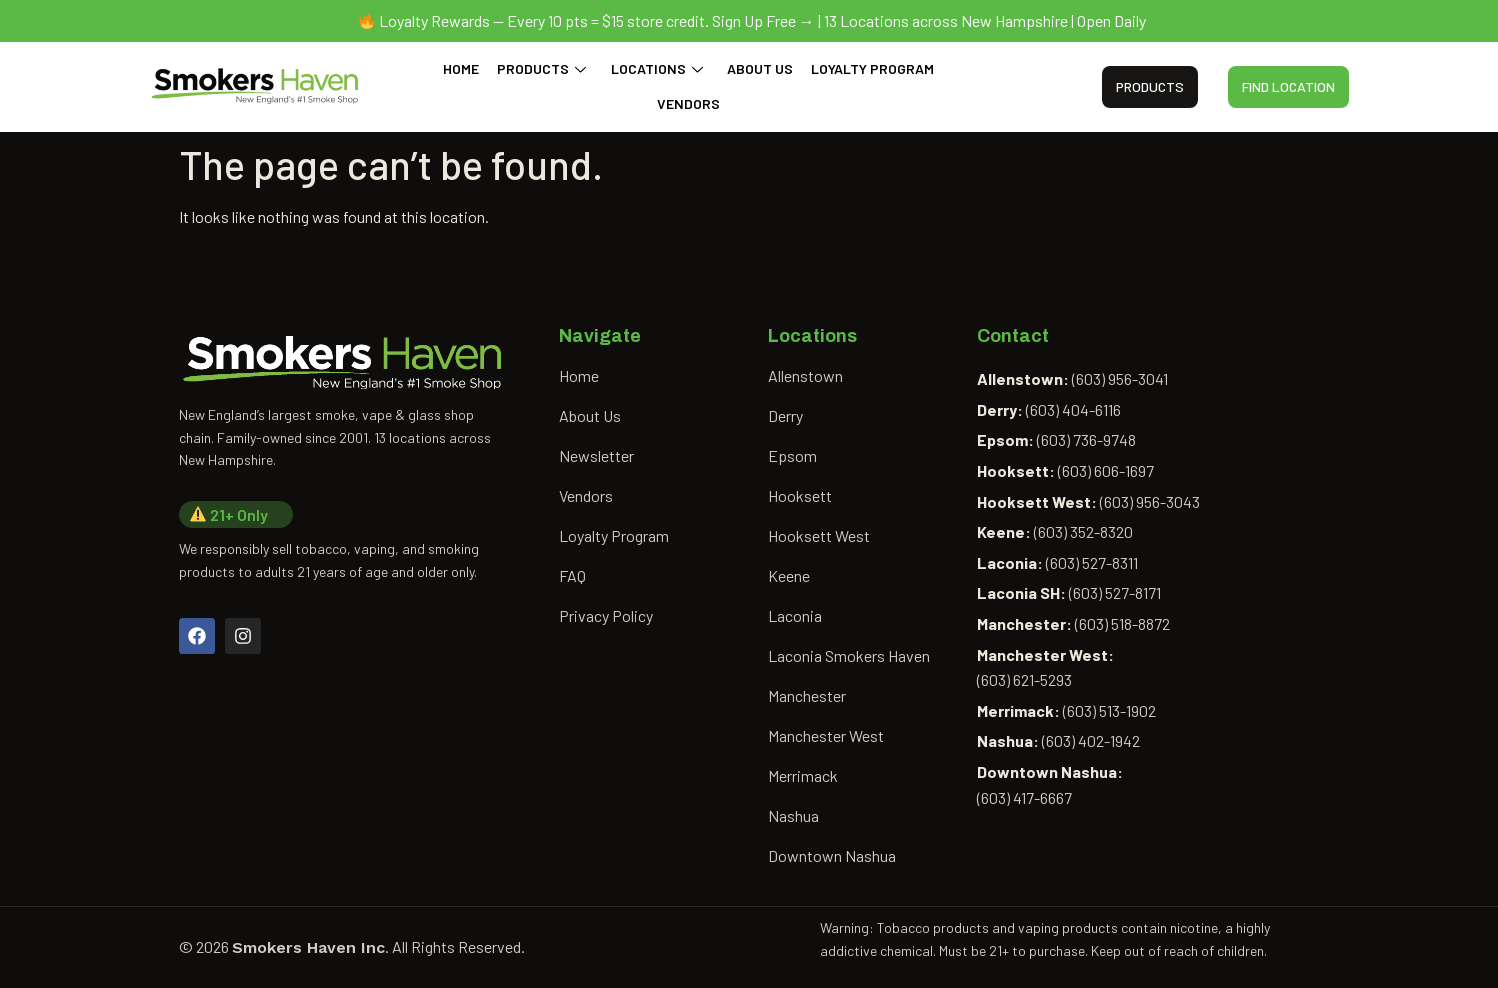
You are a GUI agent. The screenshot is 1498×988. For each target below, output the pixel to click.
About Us (758, 68)
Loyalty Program (868, 68)
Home (466, 68)
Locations (657, 68)
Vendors (688, 103)
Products (544, 68)
